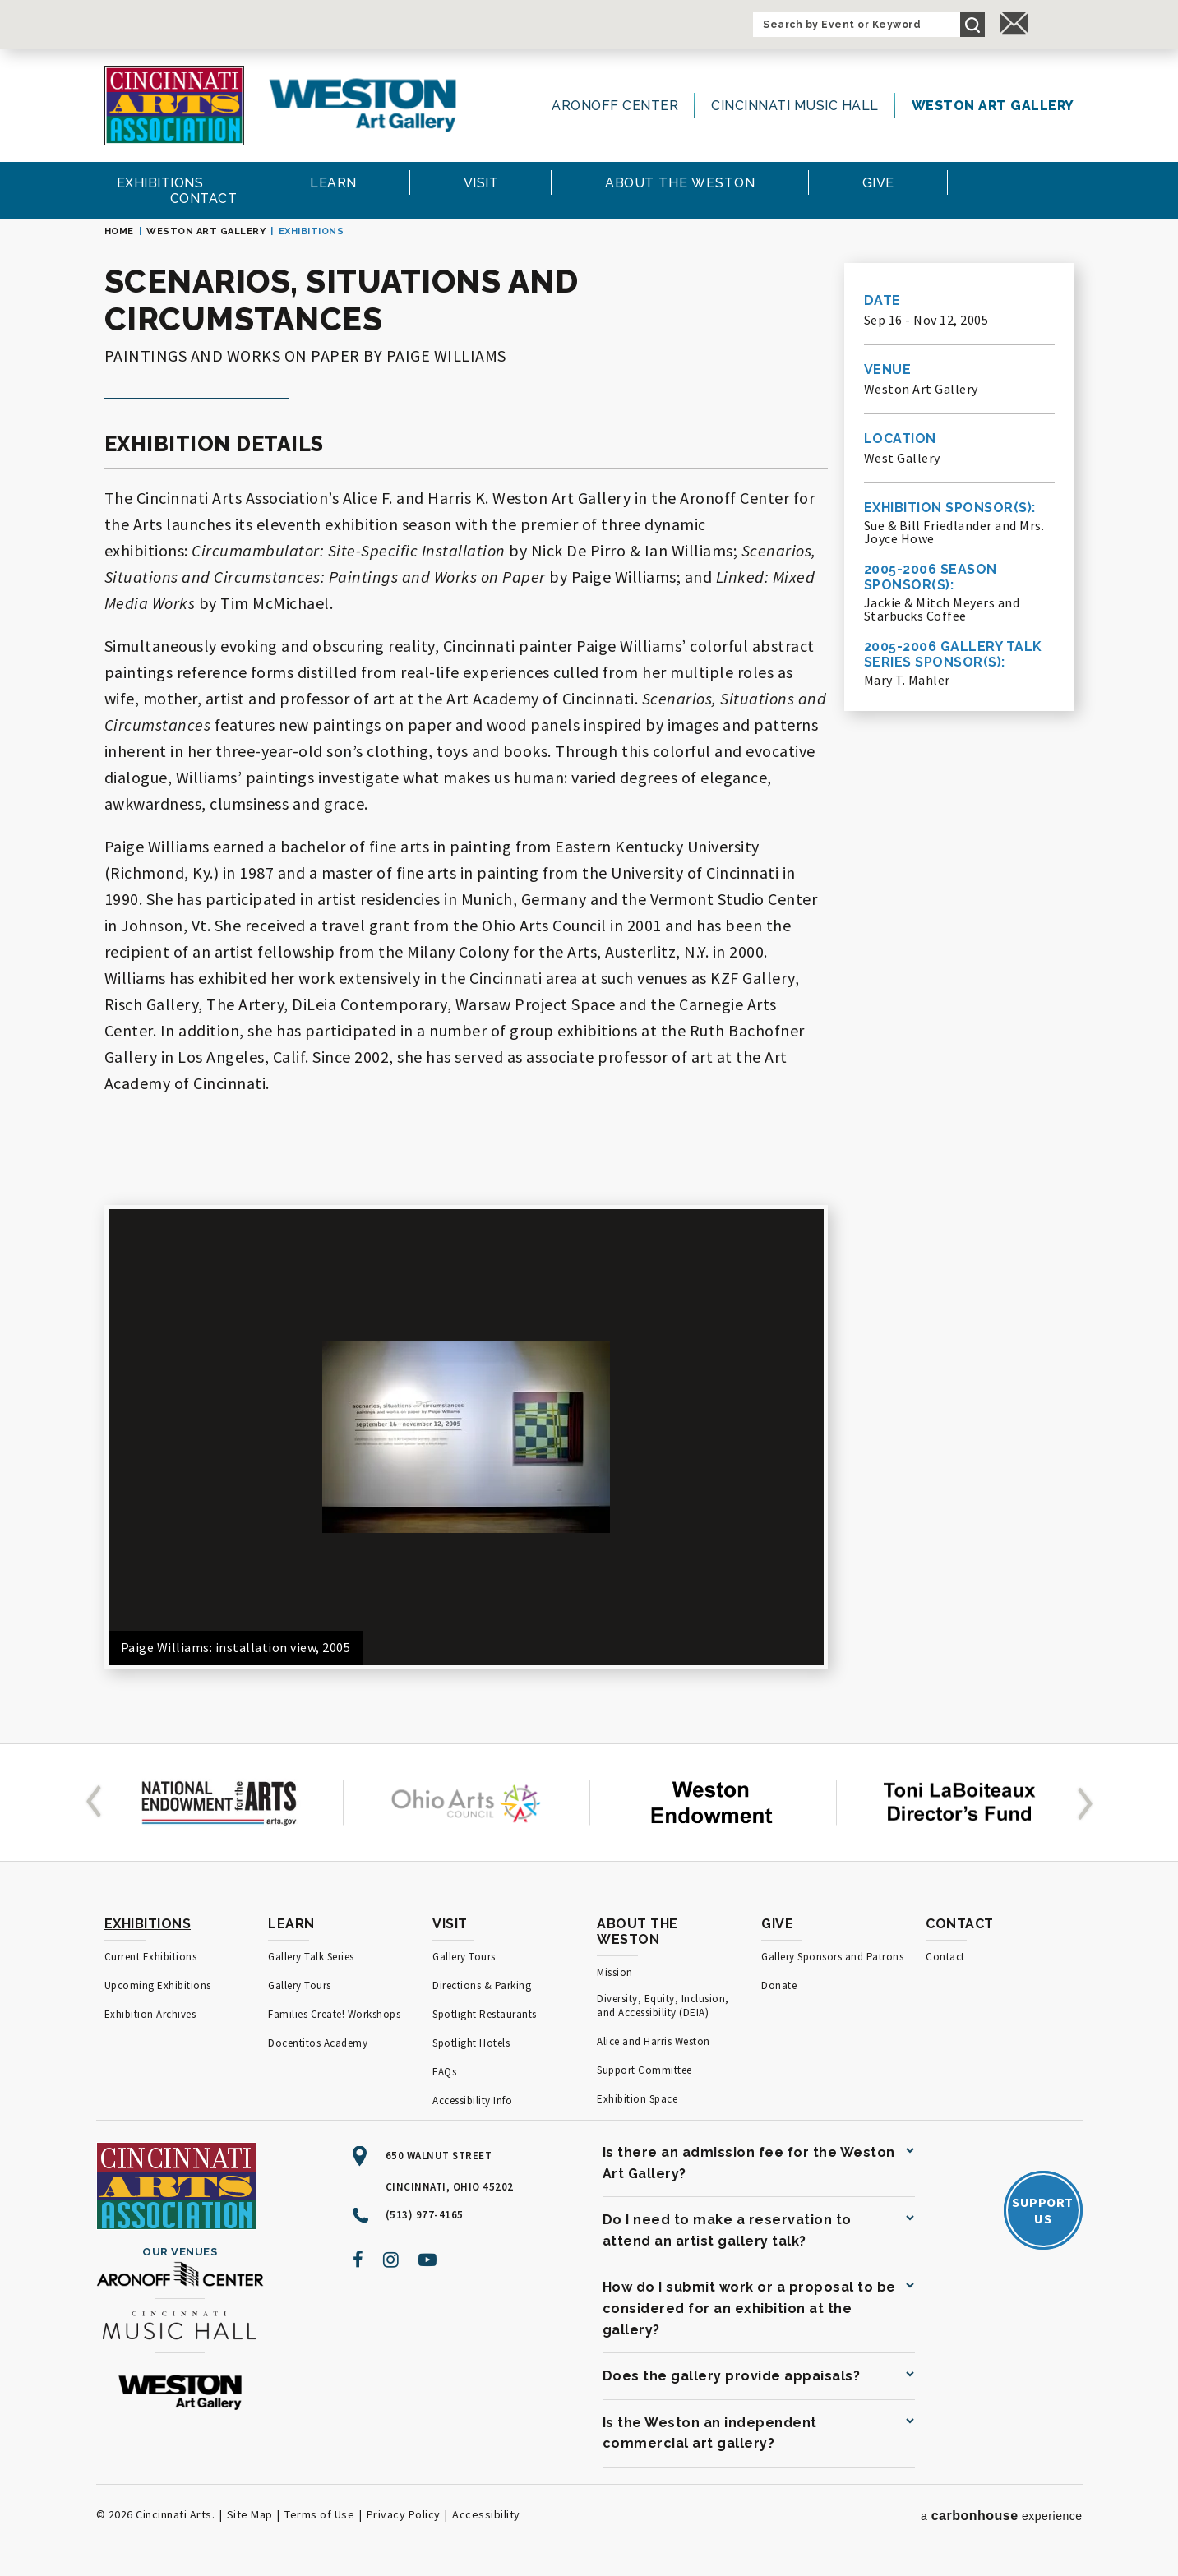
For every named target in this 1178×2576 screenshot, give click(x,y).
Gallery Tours (299, 1985)
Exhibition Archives (150, 2014)
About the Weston (637, 1931)
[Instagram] (391, 2260)
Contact (960, 1924)
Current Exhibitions (150, 1957)
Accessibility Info (472, 2100)
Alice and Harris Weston (653, 2041)
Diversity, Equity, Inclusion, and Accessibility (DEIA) (663, 2006)
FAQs (444, 2072)
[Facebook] (358, 2260)
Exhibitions (148, 1924)
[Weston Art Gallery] (362, 105)
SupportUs (1043, 2210)
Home (119, 231)
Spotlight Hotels (471, 2043)
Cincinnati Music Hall (795, 105)
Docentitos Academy (317, 2043)
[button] (97, 1802)
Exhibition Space (637, 2099)
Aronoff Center (615, 105)
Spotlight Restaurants (484, 2014)
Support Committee (644, 2070)
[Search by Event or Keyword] (856, 24)
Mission (615, 1972)
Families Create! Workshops (334, 2014)
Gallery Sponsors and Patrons (832, 1957)
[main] (589, 973)
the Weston (680, 183)
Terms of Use (319, 2514)
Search (972, 24)
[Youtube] (427, 2260)
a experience (1002, 2516)
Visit (450, 1924)
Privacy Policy (404, 2514)
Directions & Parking (481, 1985)
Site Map (250, 2514)
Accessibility (486, 2514)
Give (777, 1924)
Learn (291, 1924)
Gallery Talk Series (311, 1957)
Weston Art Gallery (993, 105)
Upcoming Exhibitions (157, 1985)
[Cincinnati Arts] (174, 105)
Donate (779, 1985)
